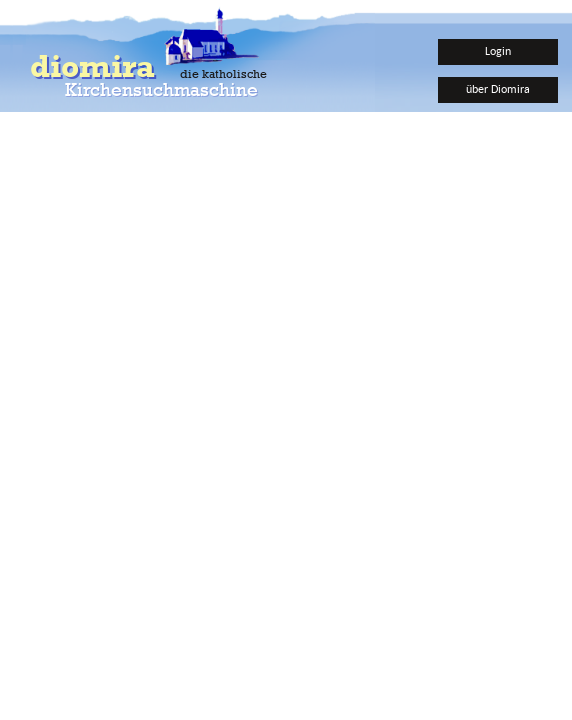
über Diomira (498, 88)
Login (498, 50)
